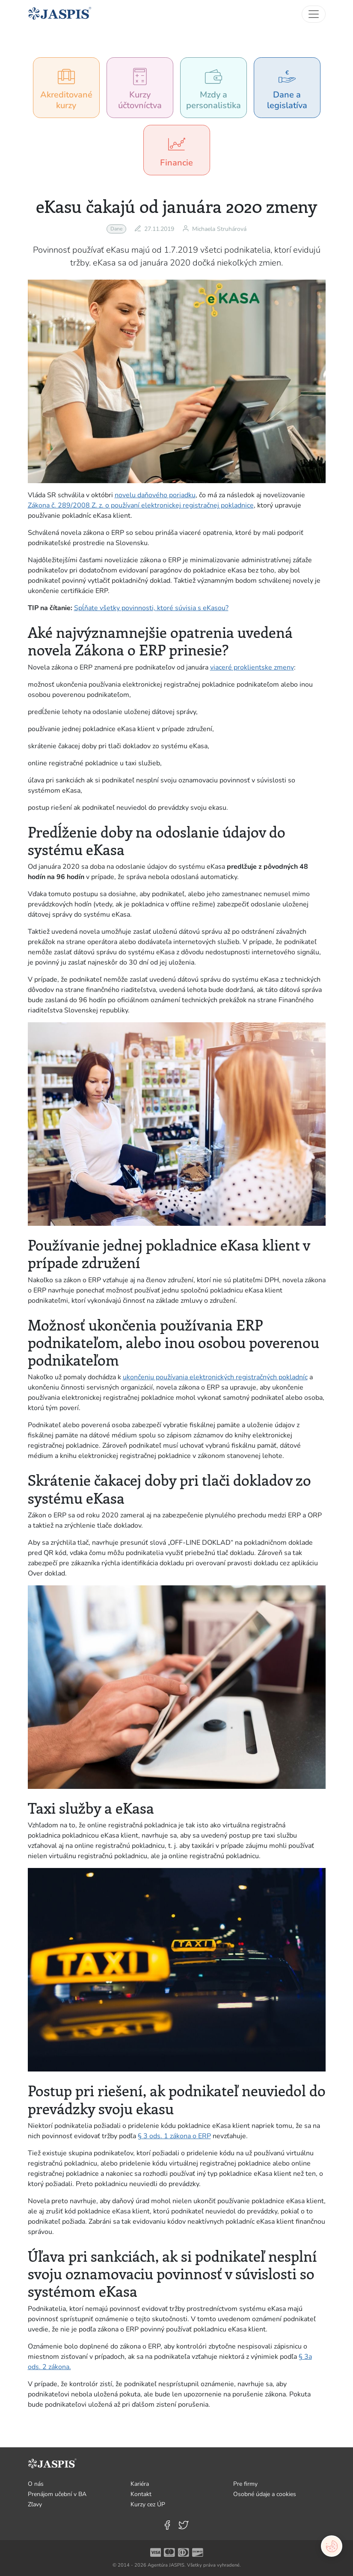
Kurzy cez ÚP (148, 2504)
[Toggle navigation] (314, 14)
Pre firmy (245, 2484)
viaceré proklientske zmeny (252, 667)
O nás (36, 2484)
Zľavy (35, 2504)
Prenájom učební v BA (57, 2494)
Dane (116, 228)
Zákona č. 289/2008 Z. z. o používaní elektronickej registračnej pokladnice (141, 505)
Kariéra (140, 2484)
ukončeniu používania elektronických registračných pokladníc (215, 1377)
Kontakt (141, 2494)
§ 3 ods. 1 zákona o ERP (174, 2136)
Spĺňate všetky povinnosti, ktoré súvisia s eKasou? (151, 608)
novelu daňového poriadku (155, 495)
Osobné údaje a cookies (264, 2494)
